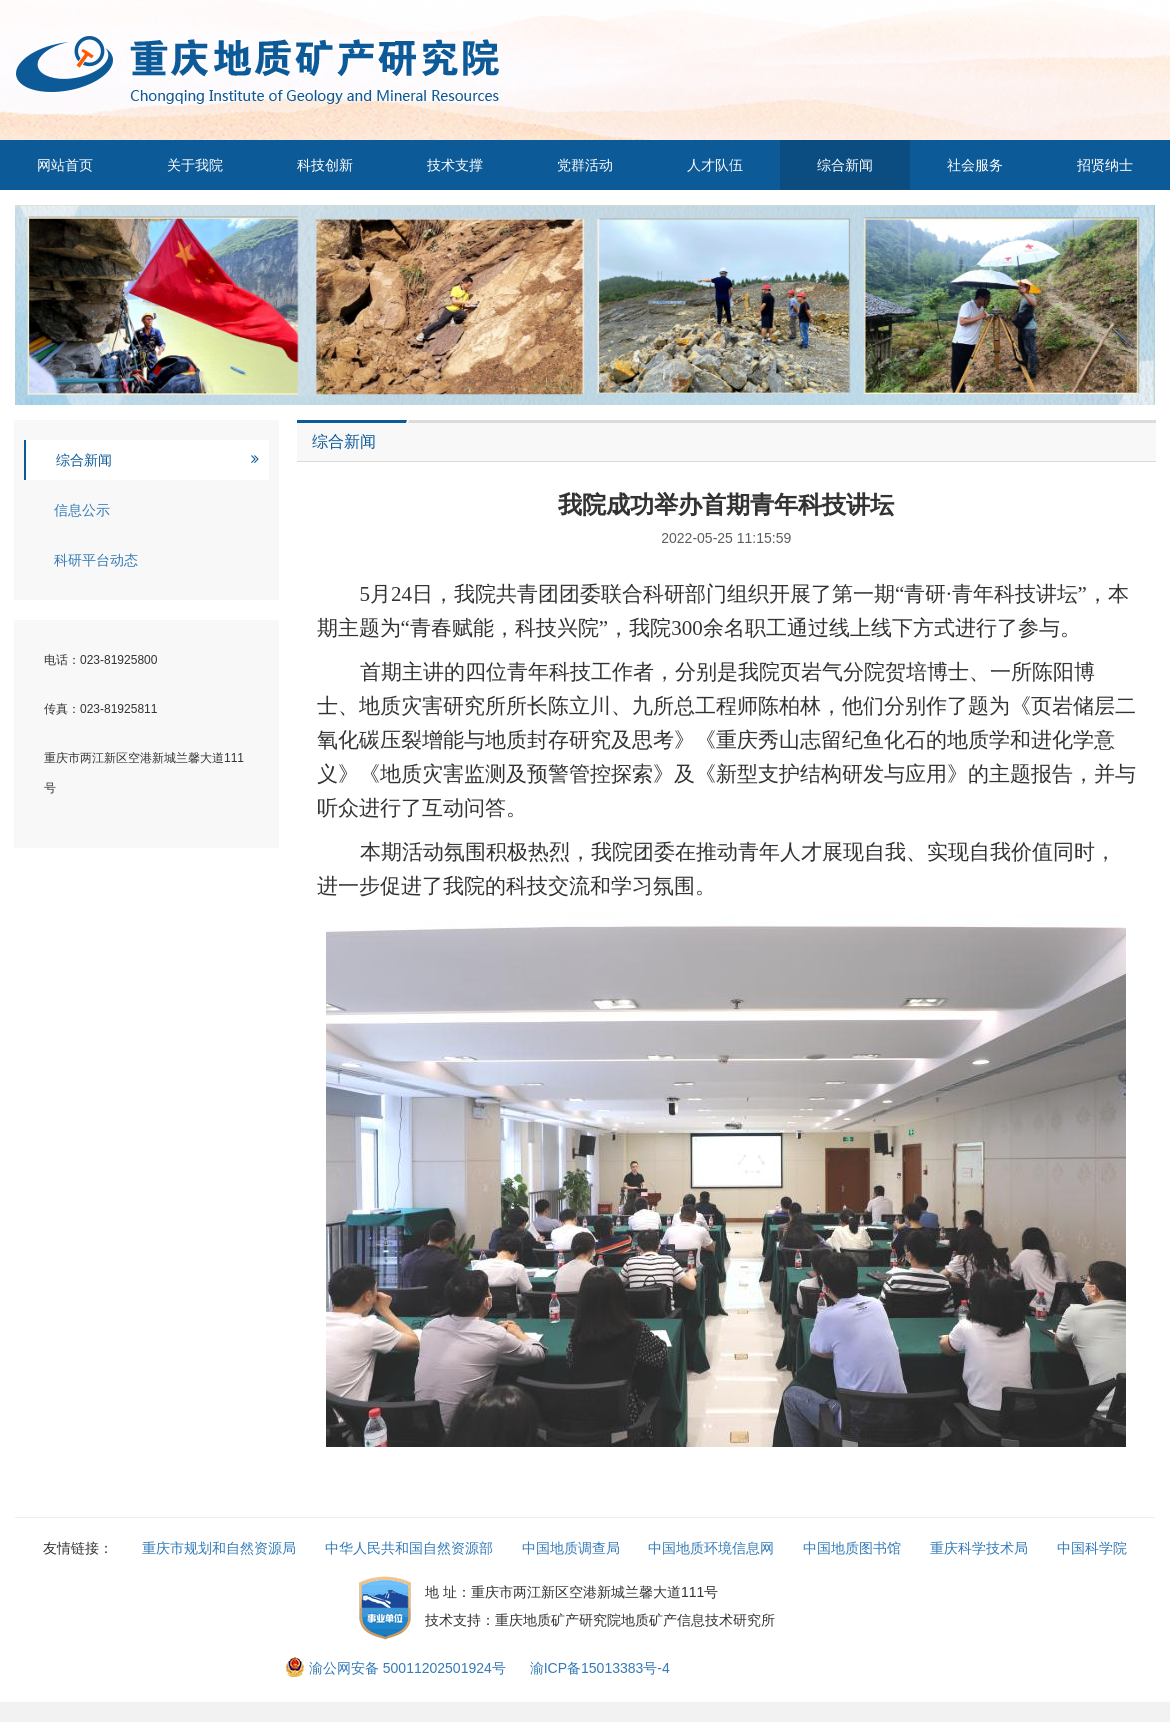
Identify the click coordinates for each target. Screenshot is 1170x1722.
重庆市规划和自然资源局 (219, 1548)
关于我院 (195, 165)
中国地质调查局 (571, 1548)
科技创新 (325, 165)
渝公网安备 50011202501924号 (397, 1668)
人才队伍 (715, 165)
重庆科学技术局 (979, 1548)
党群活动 (585, 165)
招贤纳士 (1105, 165)
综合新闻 (845, 165)
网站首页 (65, 165)
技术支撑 (455, 165)
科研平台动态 (96, 560)
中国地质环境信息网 (711, 1548)
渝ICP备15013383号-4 (600, 1668)
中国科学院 (1092, 1548)
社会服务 (975, 165)
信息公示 (82, 510)
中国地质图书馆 (852, 1548)
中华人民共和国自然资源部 (409, 1548)
